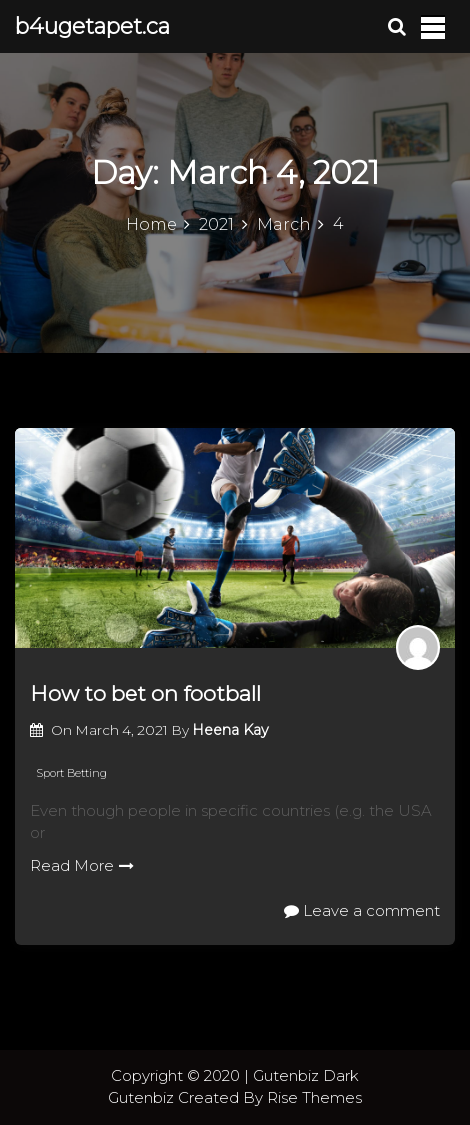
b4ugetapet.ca (92, 26)
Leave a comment (362, 910)
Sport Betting (71, 773)
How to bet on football (145, 693)
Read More (82, 865)
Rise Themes (314, 1097)
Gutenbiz (143, 1097)
